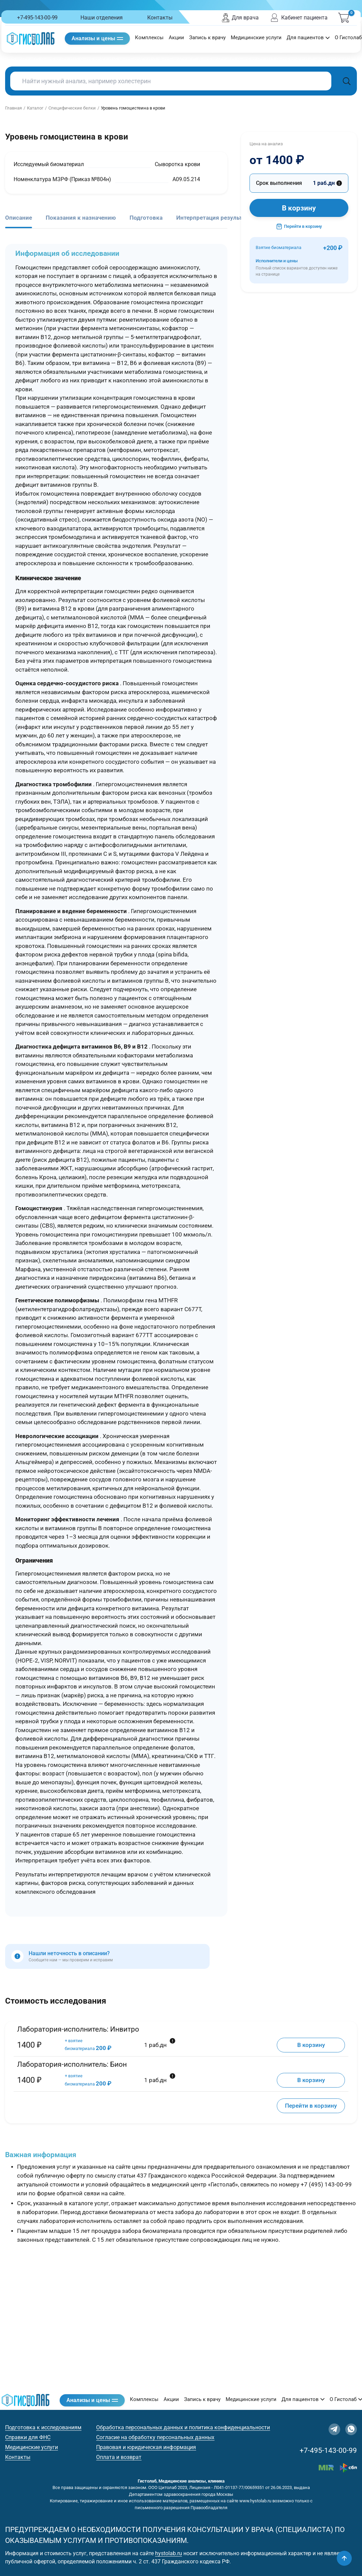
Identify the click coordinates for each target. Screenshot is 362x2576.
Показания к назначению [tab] (81, 217)
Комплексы (149, 37)
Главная (13, 108)
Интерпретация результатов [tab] (215, 217)
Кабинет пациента (298, 18)
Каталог (35, 108)
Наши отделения (101, 17)
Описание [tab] (18, 217)
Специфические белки (72, 108)
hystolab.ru (168, 2553)
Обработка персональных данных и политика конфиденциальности (183, 2427)
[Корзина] (343, 17)
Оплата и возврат (118, 2457)
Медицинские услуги (256, 37)
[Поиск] (347, 81)
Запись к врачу (207, 37)
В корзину (299, 208)
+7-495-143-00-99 (37, 17)
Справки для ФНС (27, 2437)
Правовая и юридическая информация (146, 2447)
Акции (176, 37)
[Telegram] (334, 2429)
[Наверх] (344, 2558)
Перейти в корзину (299, 226)
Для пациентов (308, 37)
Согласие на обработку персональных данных (155, 2437)
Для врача (240, 17)
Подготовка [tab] (146, 217)
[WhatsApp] (351, 2429)
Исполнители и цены (299, 268)
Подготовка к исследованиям (43, 2427)
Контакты (159, 17)
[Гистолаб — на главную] (31, 38)
